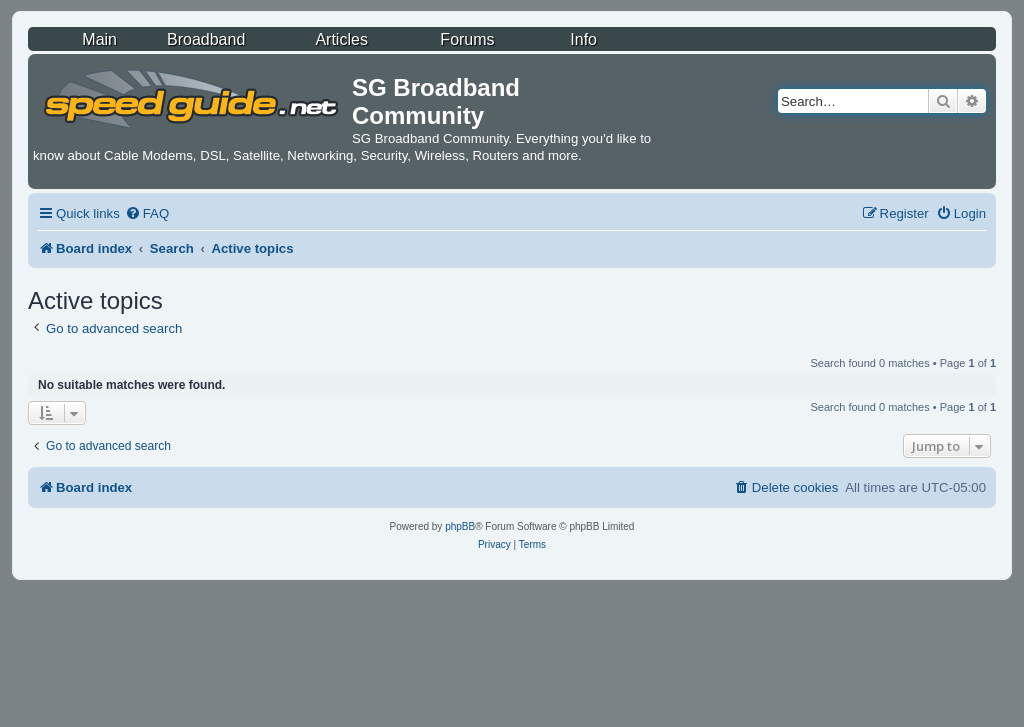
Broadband (206, 39)
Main (99, 39)
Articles (341, 39)
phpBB (460, 526)
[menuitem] (147, 213)
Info (583, 39)
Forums (467, 39)
